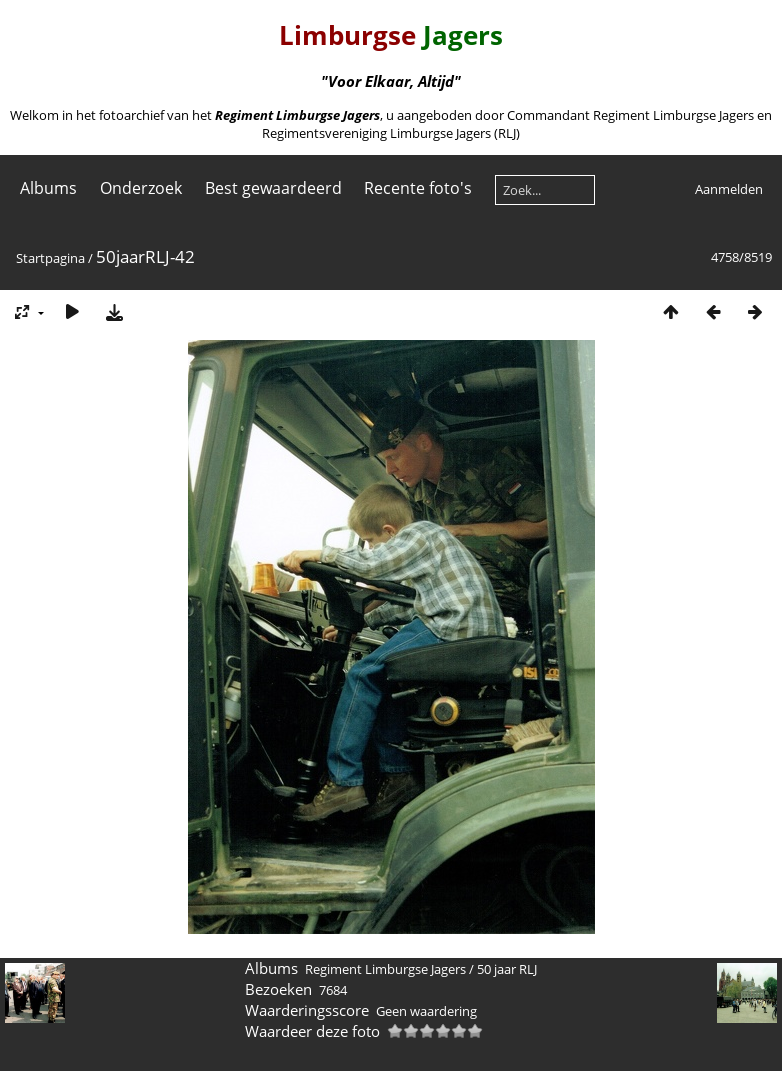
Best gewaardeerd (273, 188)
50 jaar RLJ (507, 969)
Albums (48, 188)
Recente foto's (418, 188)
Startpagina (50, 258)
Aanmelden (729, 189)
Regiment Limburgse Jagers (385, 969)
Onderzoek (141, 188)
